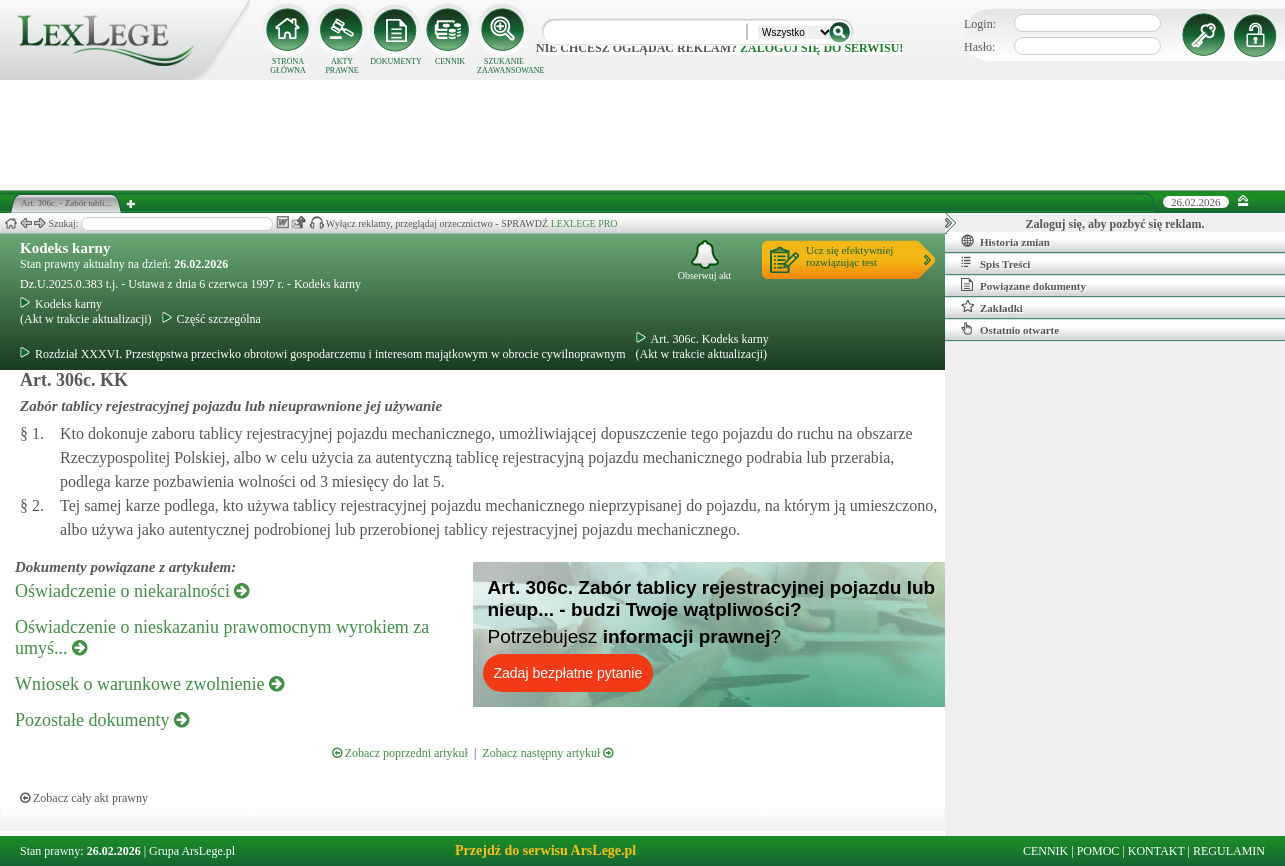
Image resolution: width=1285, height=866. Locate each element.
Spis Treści (995, 263)
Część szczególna (211, 319)
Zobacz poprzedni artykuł (400, 753)
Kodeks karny (65, 248)
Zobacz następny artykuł (547, 753)
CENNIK (450, 61)
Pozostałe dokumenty (102, 720)
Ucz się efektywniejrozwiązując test (849, 256)
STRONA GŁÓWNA (288, 66)
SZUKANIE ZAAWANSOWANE (504, 66)
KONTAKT (1156, 851)
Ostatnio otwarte (1010, 329)
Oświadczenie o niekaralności (132, 591)
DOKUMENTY (396, 61)
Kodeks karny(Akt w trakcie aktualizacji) (86, 311)
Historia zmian (1005, 241)
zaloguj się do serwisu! (821, 48)
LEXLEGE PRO (584, 223)
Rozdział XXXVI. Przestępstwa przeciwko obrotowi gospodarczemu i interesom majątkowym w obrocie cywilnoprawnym (323, 354)
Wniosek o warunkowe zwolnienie (149, 684)
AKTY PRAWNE (341, 66)
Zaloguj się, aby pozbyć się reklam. (1115, 224)
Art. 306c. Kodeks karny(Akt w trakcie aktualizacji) (702, 346)
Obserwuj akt (705, 260)
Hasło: (979, 47)
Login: (980, 24)
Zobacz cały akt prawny (84, 798)
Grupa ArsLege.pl (192, 851)
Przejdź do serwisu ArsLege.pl (545, 850)
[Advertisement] (643, 135)
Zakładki (992, 307)
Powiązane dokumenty (1023, 285)
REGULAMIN (1229, 851)
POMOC (1098, 851)
